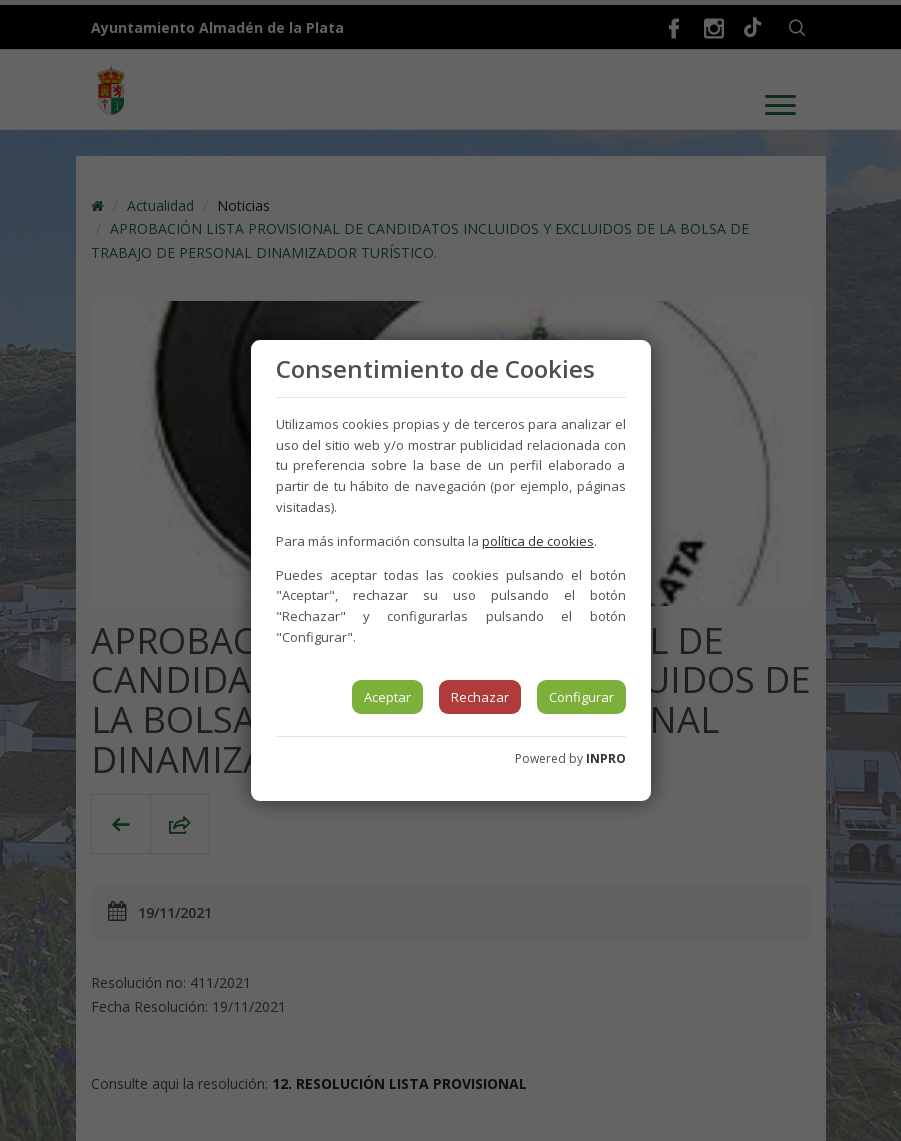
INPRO (606, 758)
